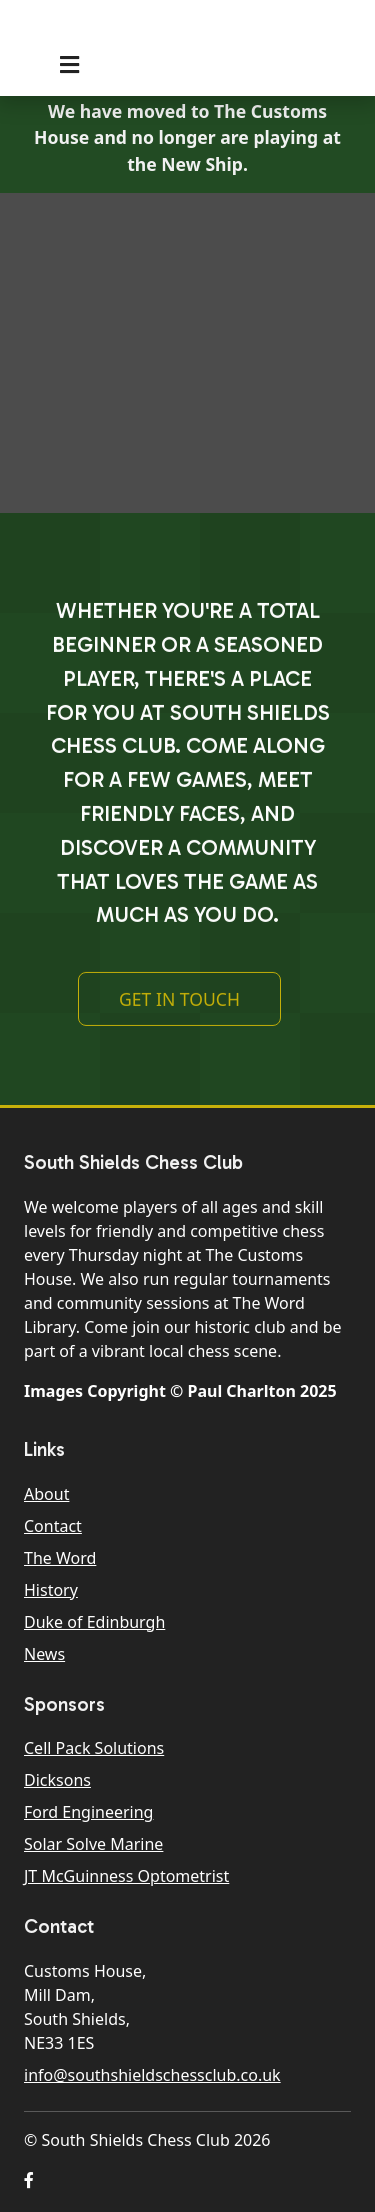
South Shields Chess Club (172, 32)
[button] (29, 2180)
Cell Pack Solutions (94, 1748)
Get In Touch (179, 1005)
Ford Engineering (88, 1812)
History (51, 1590)
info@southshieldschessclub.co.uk (152, 2075)
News (44, 1654)
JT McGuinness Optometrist (126, 1876)
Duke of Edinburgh (94, 1622)
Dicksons (57, 1780)
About (46, 1494)
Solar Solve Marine (93, 1844)
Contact (53, 1526)
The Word (60, 1558)
